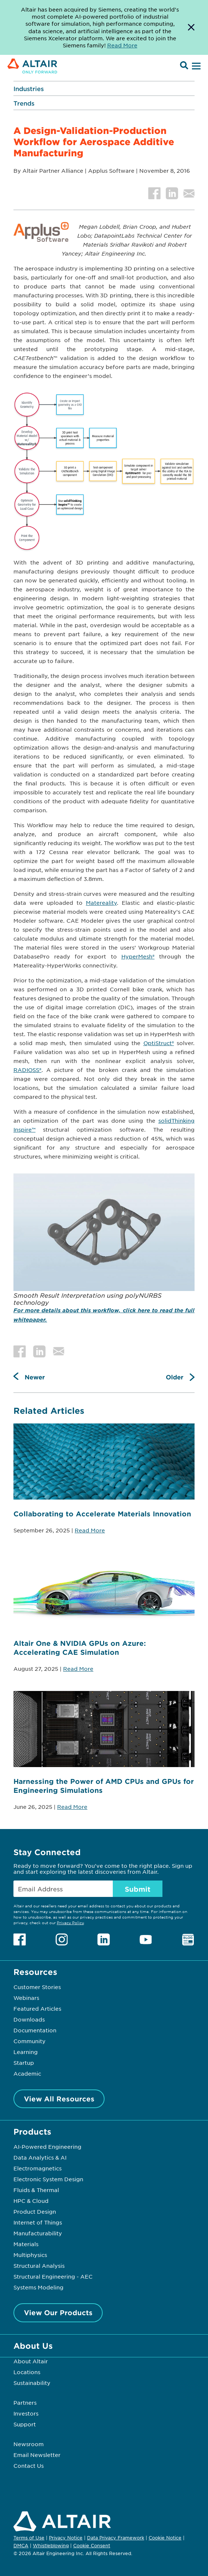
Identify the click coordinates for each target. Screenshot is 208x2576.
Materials (25, 2244)
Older (174, 1376)
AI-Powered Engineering (47, 2146)
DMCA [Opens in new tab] (20, 2545)
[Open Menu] (195, 66)
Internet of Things (37, 2222)
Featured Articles (37, 2008)
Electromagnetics (37, 2168)
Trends (23, 103)
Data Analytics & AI (39, 2157)
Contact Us (28, 2465)
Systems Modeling (38, 2287)
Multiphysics (30, 2254)
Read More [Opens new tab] (122, 45)
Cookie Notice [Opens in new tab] (165, 2538)
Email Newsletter (36, 2454)
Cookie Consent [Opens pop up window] (91, 2545)
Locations (26, 2372)
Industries (28, 88)
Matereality (101, 902)
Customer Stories (37, 1986)
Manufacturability (37, 2233)
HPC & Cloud (31, 2200)
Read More (90, 1530)
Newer (35, 1376)
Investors (25, 2413)
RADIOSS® (27, 1069)
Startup (23, 2062)
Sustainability (31, 2382)
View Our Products (58, 2312)
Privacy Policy (70, 1922)
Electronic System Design (48, 2179)
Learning (25, 2051)
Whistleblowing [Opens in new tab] (51, 2545)
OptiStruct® (158, 1043)
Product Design (34, 2211)
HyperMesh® (138, 956)
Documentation (34, 2030)
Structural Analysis (39, 2265)
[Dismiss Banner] (191, 27)
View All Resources (59, 2099)
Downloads (29, 2019)
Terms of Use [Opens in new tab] (28, 2538)
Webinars (26, 1997)
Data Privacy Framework (115, 2538)
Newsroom (28, 2444)
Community (29, 2041)
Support (24, 2424)
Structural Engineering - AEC (53, 2276)
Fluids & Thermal (36, 2189)
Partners (25, 2402)
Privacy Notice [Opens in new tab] (66, 2538)
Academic (27, 2073)
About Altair (30, 2361)
